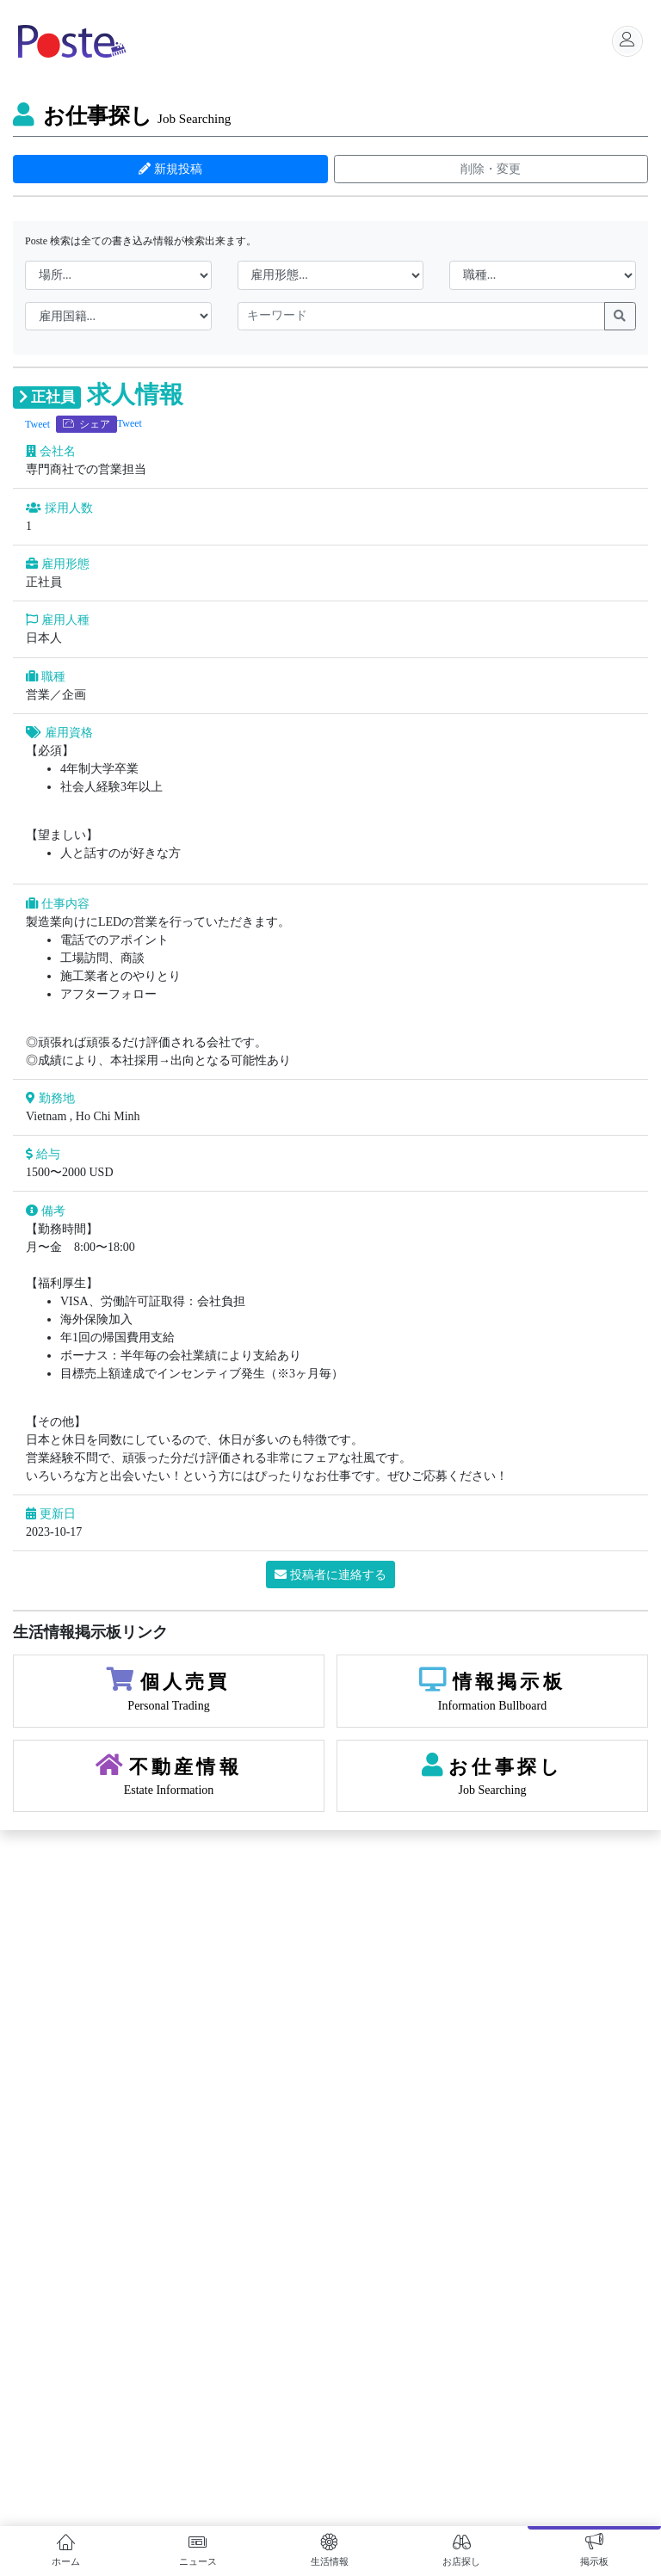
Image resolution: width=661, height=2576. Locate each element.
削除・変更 (490, 169)
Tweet (37, 424)
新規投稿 (170, 169)
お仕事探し (122, 115)
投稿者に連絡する (330, 1574)
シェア (86, 424)
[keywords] (421, 316)
